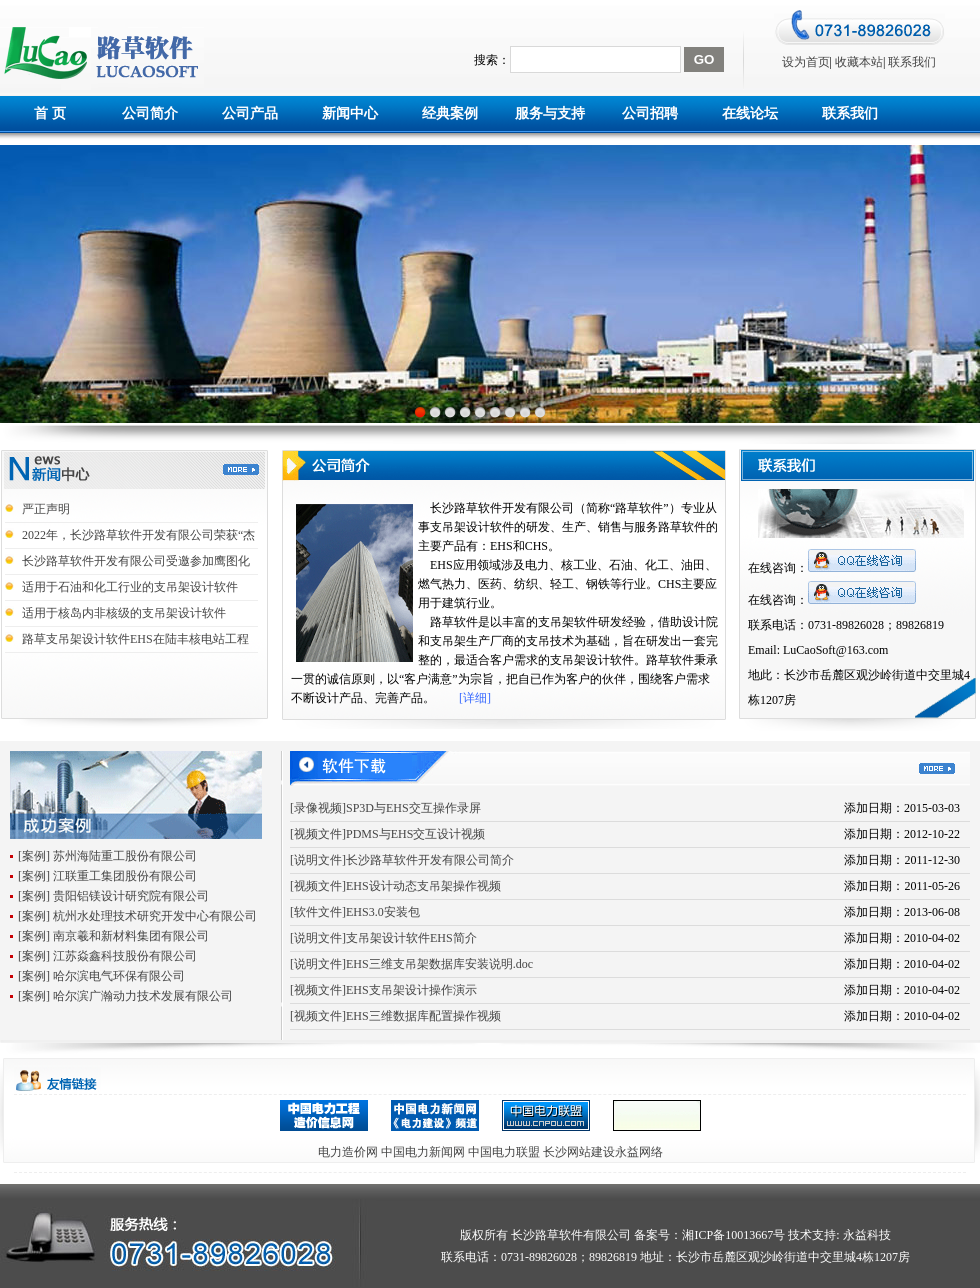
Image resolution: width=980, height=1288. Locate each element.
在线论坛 (750, 113)
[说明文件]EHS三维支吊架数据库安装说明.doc (411, 964)
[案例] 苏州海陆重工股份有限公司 (107, 856)
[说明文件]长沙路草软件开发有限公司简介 (402, 860)
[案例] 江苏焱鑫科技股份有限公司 (107, 956)
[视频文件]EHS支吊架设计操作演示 (383, 990)
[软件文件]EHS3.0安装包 (355, 912)
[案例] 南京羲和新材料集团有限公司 (113, 936)
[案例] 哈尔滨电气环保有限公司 (101, 976)
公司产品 (250, 113)
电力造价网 (348, 1152)
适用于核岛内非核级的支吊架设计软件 (124, 613)
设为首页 (806, 62)
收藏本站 (859, 62)
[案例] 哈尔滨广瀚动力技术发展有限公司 (125, 996)
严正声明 (46, 509)
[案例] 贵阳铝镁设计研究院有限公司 (113, 896)
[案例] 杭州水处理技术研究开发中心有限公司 (137, 916)
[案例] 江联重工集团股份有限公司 (107, 876)
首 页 (50, 113)
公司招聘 (650, 113)
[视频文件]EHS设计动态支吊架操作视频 (395, 886)
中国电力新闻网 (423, 1152)
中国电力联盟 (504, 1152)
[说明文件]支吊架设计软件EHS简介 (383, 938)
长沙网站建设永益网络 (603, 1152)
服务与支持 (550, 113)
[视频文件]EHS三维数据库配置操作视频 (395, 1016)
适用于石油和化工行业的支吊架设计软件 (130, 587)
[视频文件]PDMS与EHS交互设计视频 (387, 834)
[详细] (475, 698)
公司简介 (150, 113)
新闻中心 (350, 113)
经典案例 (450, 113)
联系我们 (912, 62)
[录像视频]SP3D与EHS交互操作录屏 (385, 808)
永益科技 (865, 1235)
